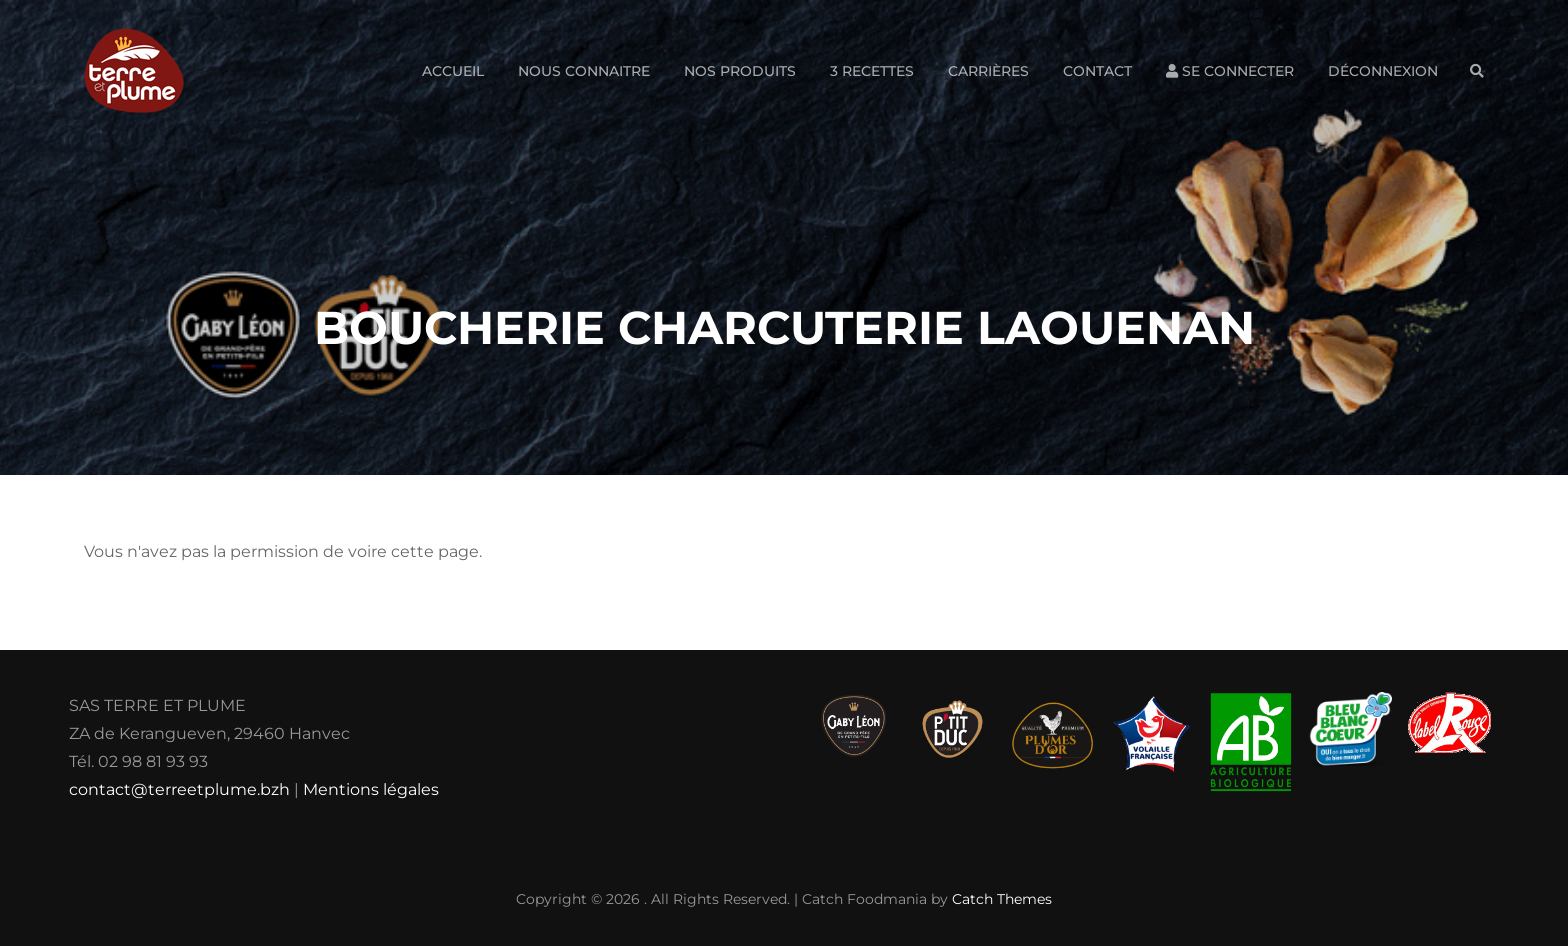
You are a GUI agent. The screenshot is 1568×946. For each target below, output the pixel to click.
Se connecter (1230, 71)
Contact (1097, 71)
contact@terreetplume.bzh (179, 789)
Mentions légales (371, 789)
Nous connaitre (584, 71)
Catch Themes (1002, 899)
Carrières (988, 71)
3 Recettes (872, 71)
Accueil (453, 71)
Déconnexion (1383, 71)
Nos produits (740, 71)
